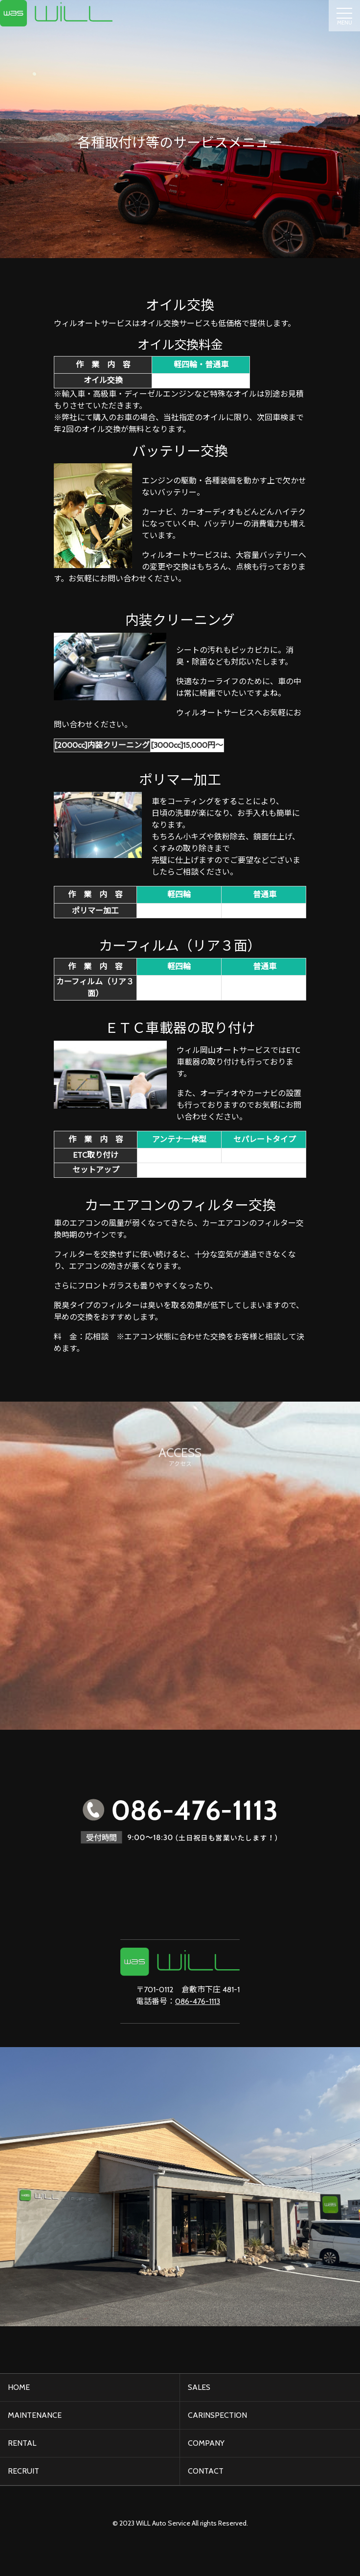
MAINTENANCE (35, 2415)
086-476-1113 (197, 2001)
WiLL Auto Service (163, 2523)
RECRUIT (23, 2471)
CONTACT (206, 2471)
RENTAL (22, 2443)
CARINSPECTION (217, 2415)
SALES (199, 2387)
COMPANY (206, 2443)
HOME (19, 2387)
